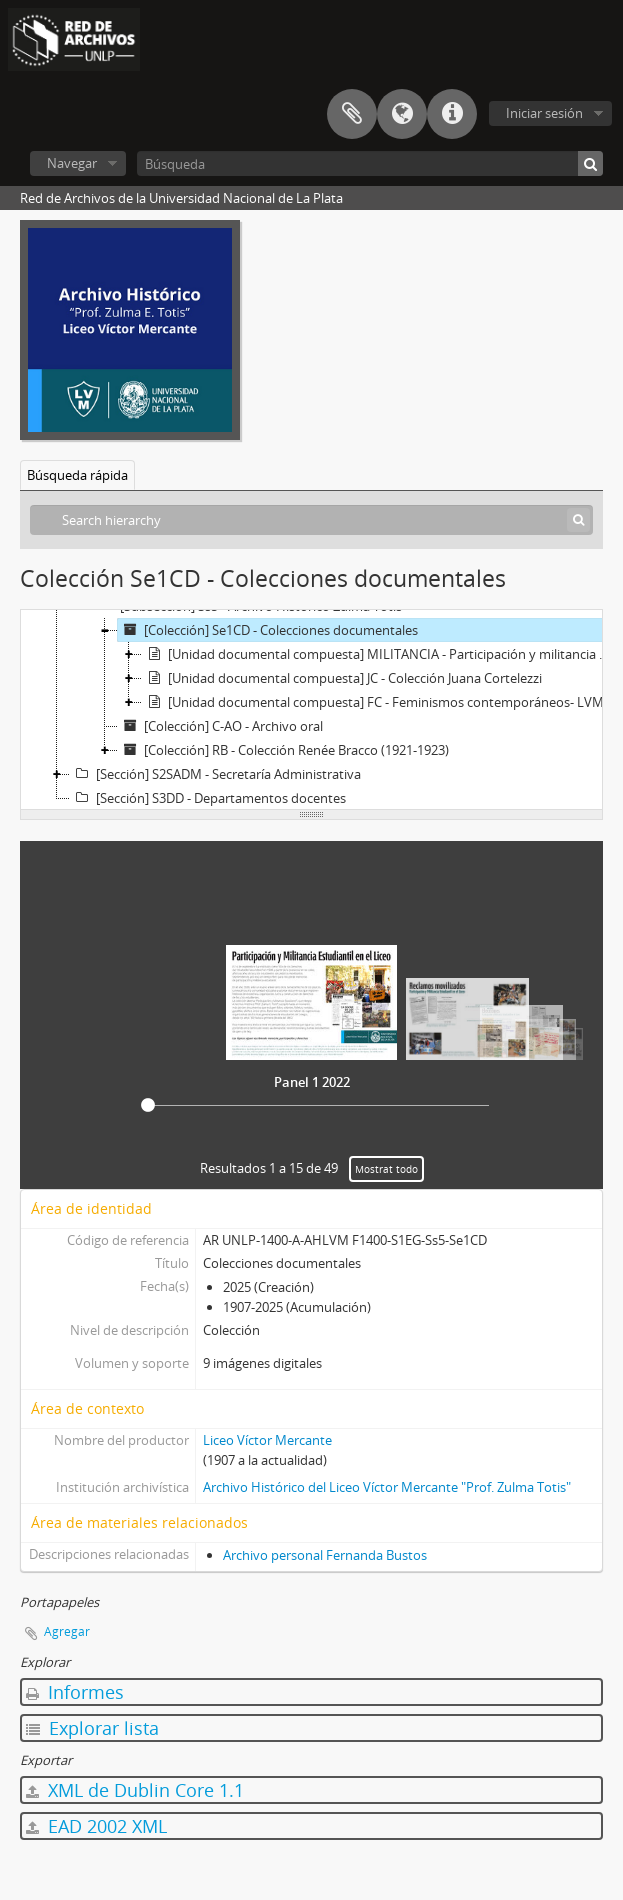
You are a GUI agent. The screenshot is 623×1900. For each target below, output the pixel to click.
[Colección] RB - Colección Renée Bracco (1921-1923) (283, 750)
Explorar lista (92, 1728)
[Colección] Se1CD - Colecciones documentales (268, 630)
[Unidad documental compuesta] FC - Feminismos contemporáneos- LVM (373, 702)
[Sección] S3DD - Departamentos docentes (208, 798)
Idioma (402, 114)
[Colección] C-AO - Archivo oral (220, 726)
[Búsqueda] (370, 163)
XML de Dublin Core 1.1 (135, 1790)
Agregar (67, 1631)
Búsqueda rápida (77, 475)
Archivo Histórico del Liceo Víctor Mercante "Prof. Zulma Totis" (387, 1487)
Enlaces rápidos (452, 114)
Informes (75, 1692)
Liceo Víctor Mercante (267, 1440)
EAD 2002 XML (96, 1826)
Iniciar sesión (544, 113)
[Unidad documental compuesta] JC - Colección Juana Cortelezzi (342, 678)
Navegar (72, 163)
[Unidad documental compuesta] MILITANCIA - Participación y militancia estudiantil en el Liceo (378, 654)
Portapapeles (352, 114)
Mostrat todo (386, 1169)
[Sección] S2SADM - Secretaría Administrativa (215, 774)
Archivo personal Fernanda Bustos (325, 1555)
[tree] (311, 710)
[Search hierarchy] (311, 520)
